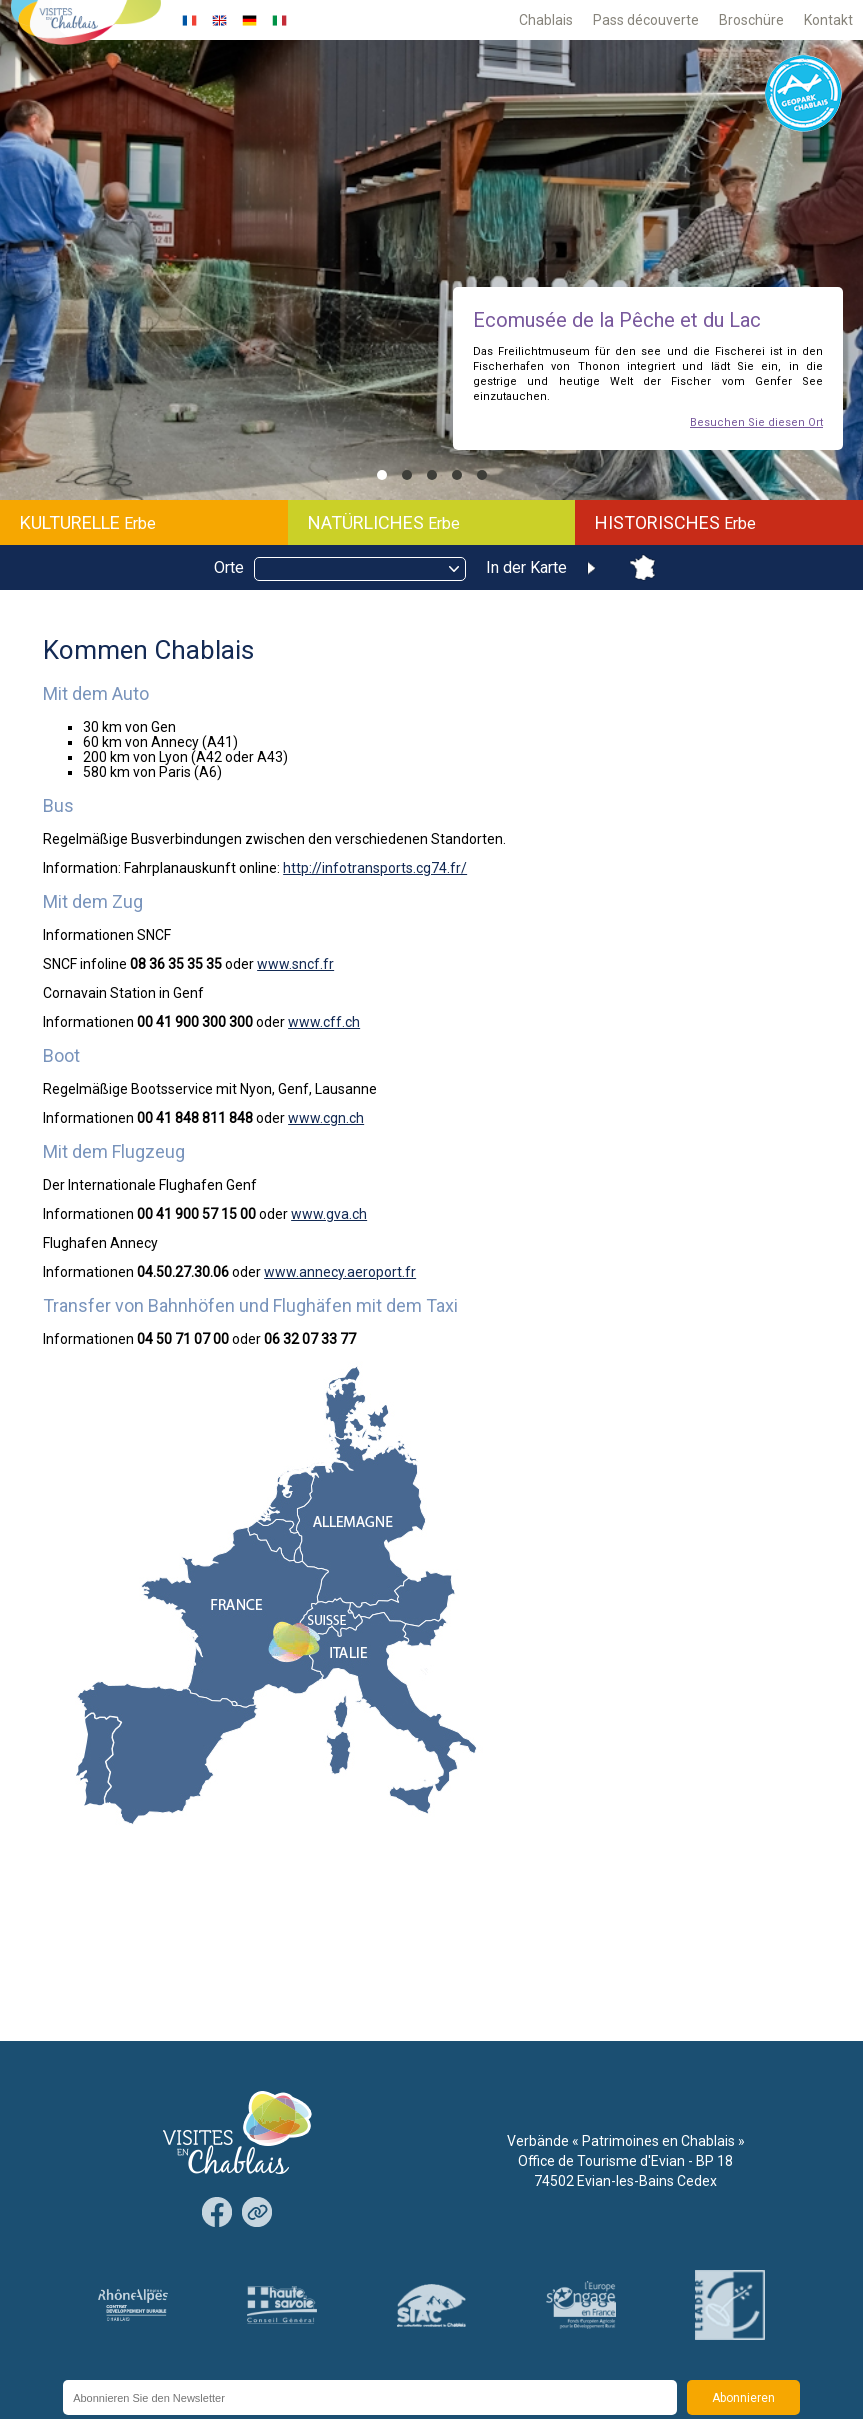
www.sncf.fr (295, 964)
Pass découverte (646, 20)
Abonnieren (743, 2398)
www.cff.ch (324, 1022)
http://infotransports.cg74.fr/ (375, 868)
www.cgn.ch (326, 1118)
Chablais (546, 20)
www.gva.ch (329, 1214)
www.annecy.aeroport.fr (340, 1272)
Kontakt (828, 20)
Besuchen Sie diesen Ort (756, 422)
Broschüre (751, 20)
